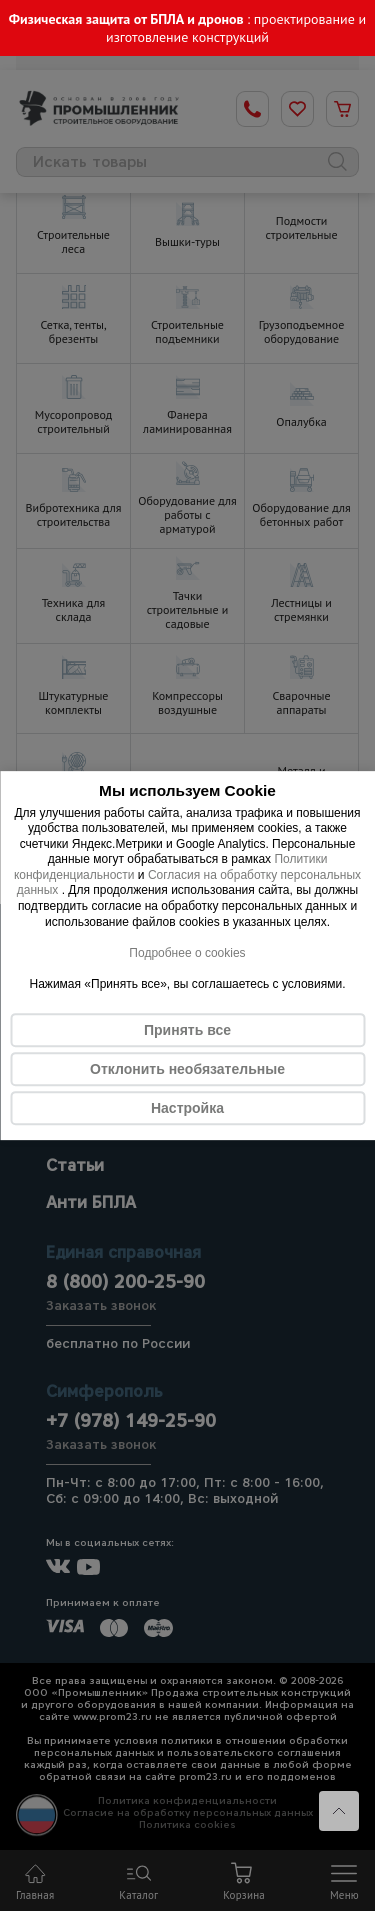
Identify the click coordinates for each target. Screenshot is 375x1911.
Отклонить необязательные (187, 1069)
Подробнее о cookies (187, 953)
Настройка (187, 1108)
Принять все (187, 1030)
